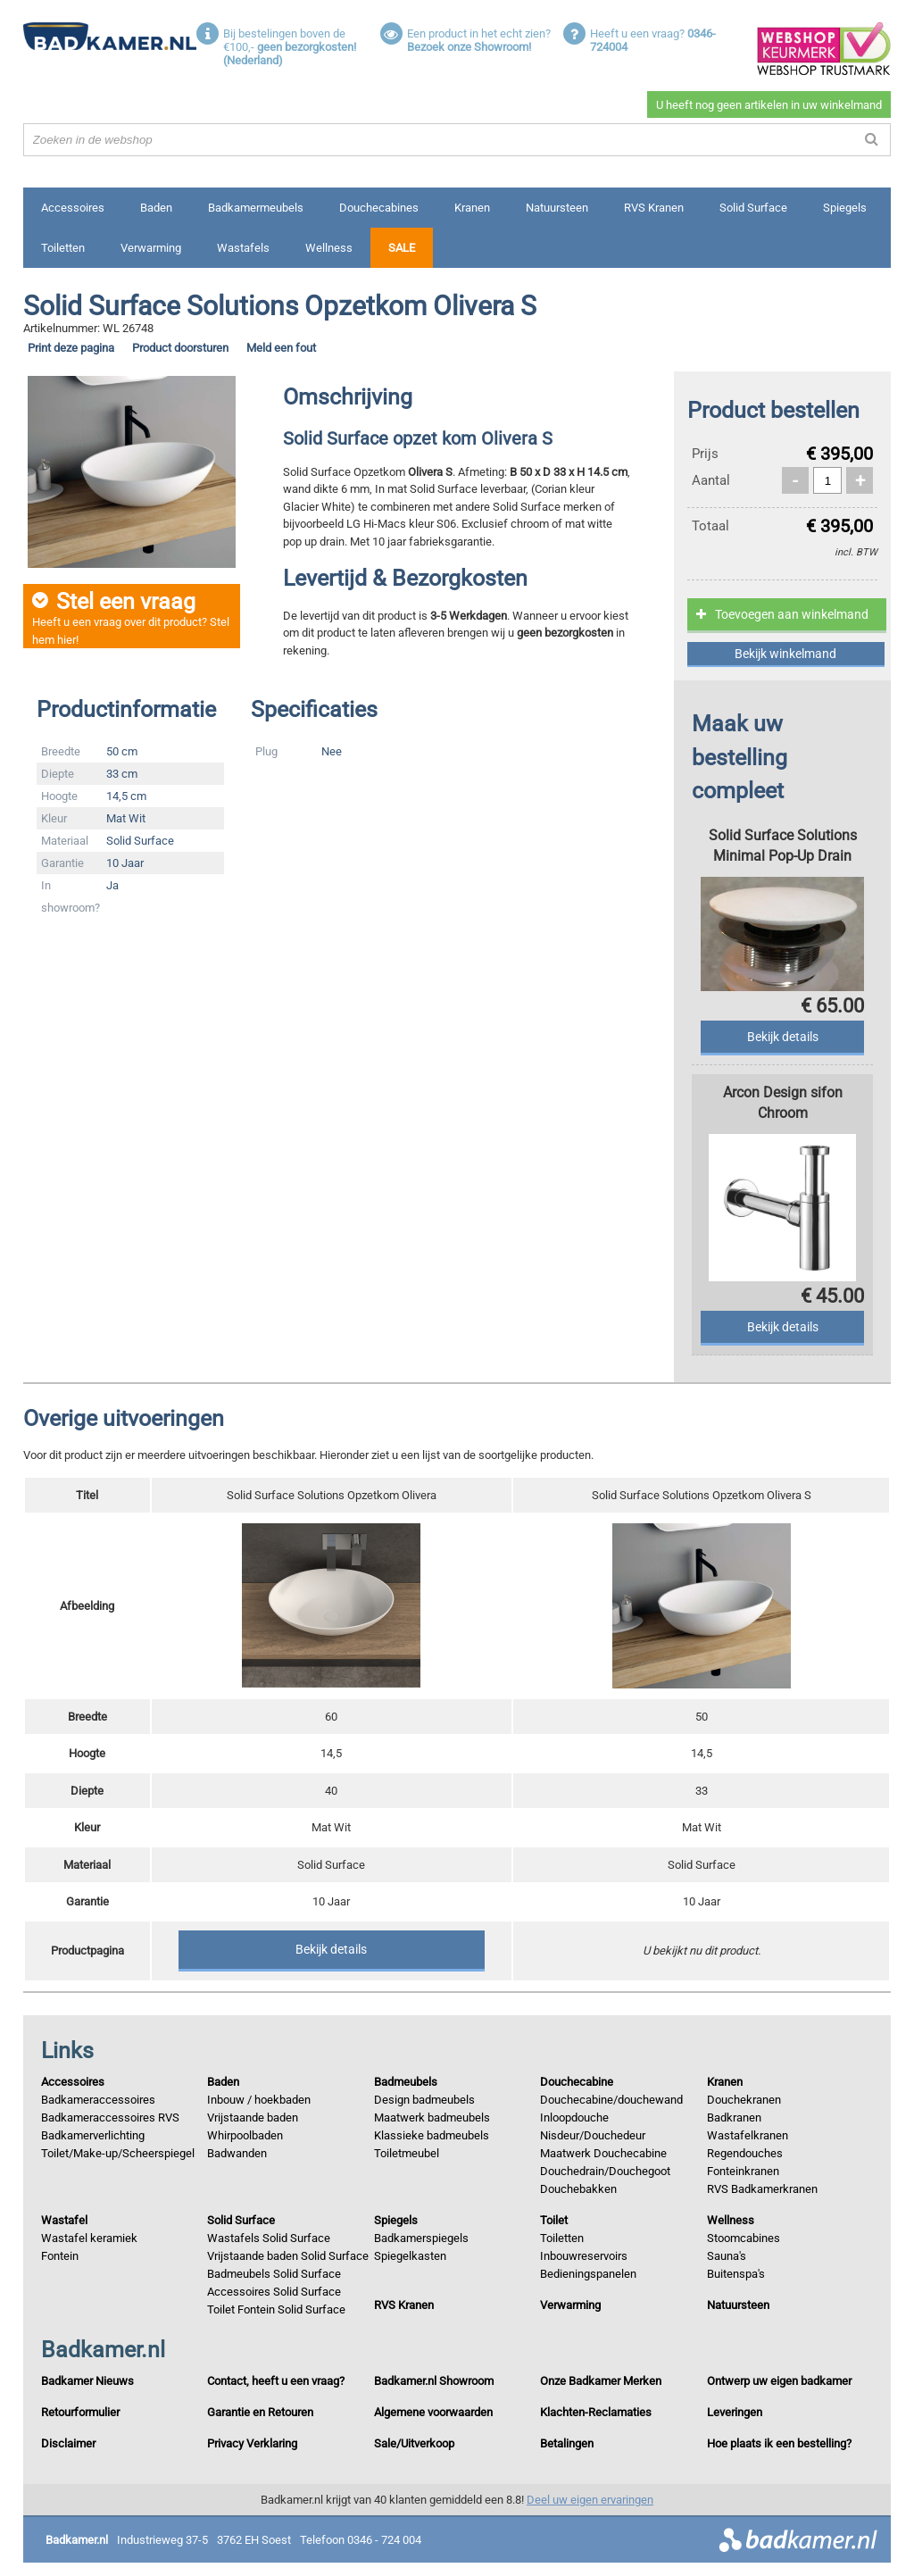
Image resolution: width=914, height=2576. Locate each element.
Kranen (472, 207)
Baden (156, 207)
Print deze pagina (71, 347)
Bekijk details (331, 1949)
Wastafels (243, 247)
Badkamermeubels (255, 207)
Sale (401, 247)
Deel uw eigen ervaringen (590, 2499)
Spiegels (845, 207)
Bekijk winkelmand (785, 653)
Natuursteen (557, 207)
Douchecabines (379, 207)
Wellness (329, 247)
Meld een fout (281, 347)
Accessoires (72, 207)
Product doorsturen (180, 347)
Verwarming (150, 247)
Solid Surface (753, 207)
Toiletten (63, 247)
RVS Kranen (654, 207)
